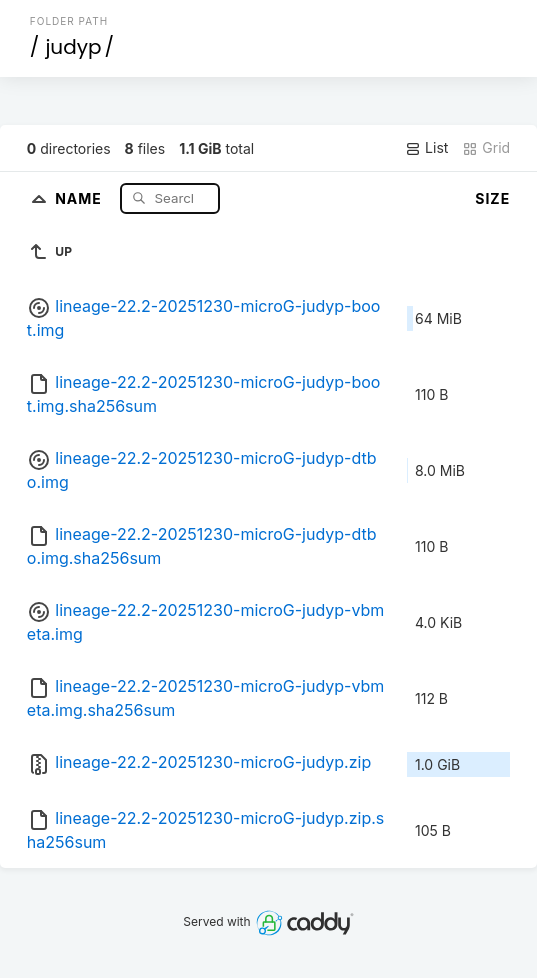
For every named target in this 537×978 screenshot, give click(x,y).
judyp (73, 47)
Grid (486, 148)
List (426, 148)
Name (80, 197)
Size (492, 198)
